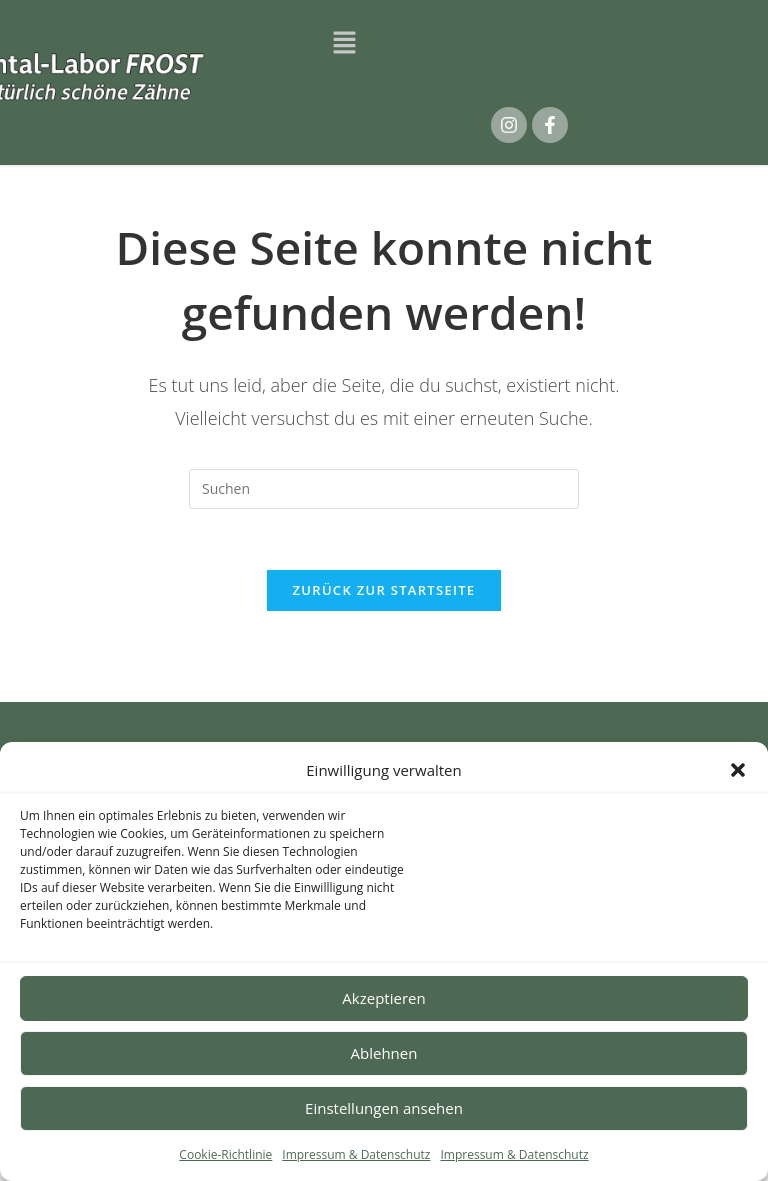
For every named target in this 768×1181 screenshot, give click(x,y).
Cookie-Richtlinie (225, 1154)
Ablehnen (384, 1053)
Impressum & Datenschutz (356, 1154)
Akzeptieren (383, 998)
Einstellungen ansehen (384, 1108)
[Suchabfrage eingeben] (384, 489)
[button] (738, 770)
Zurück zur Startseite (384, 590)
